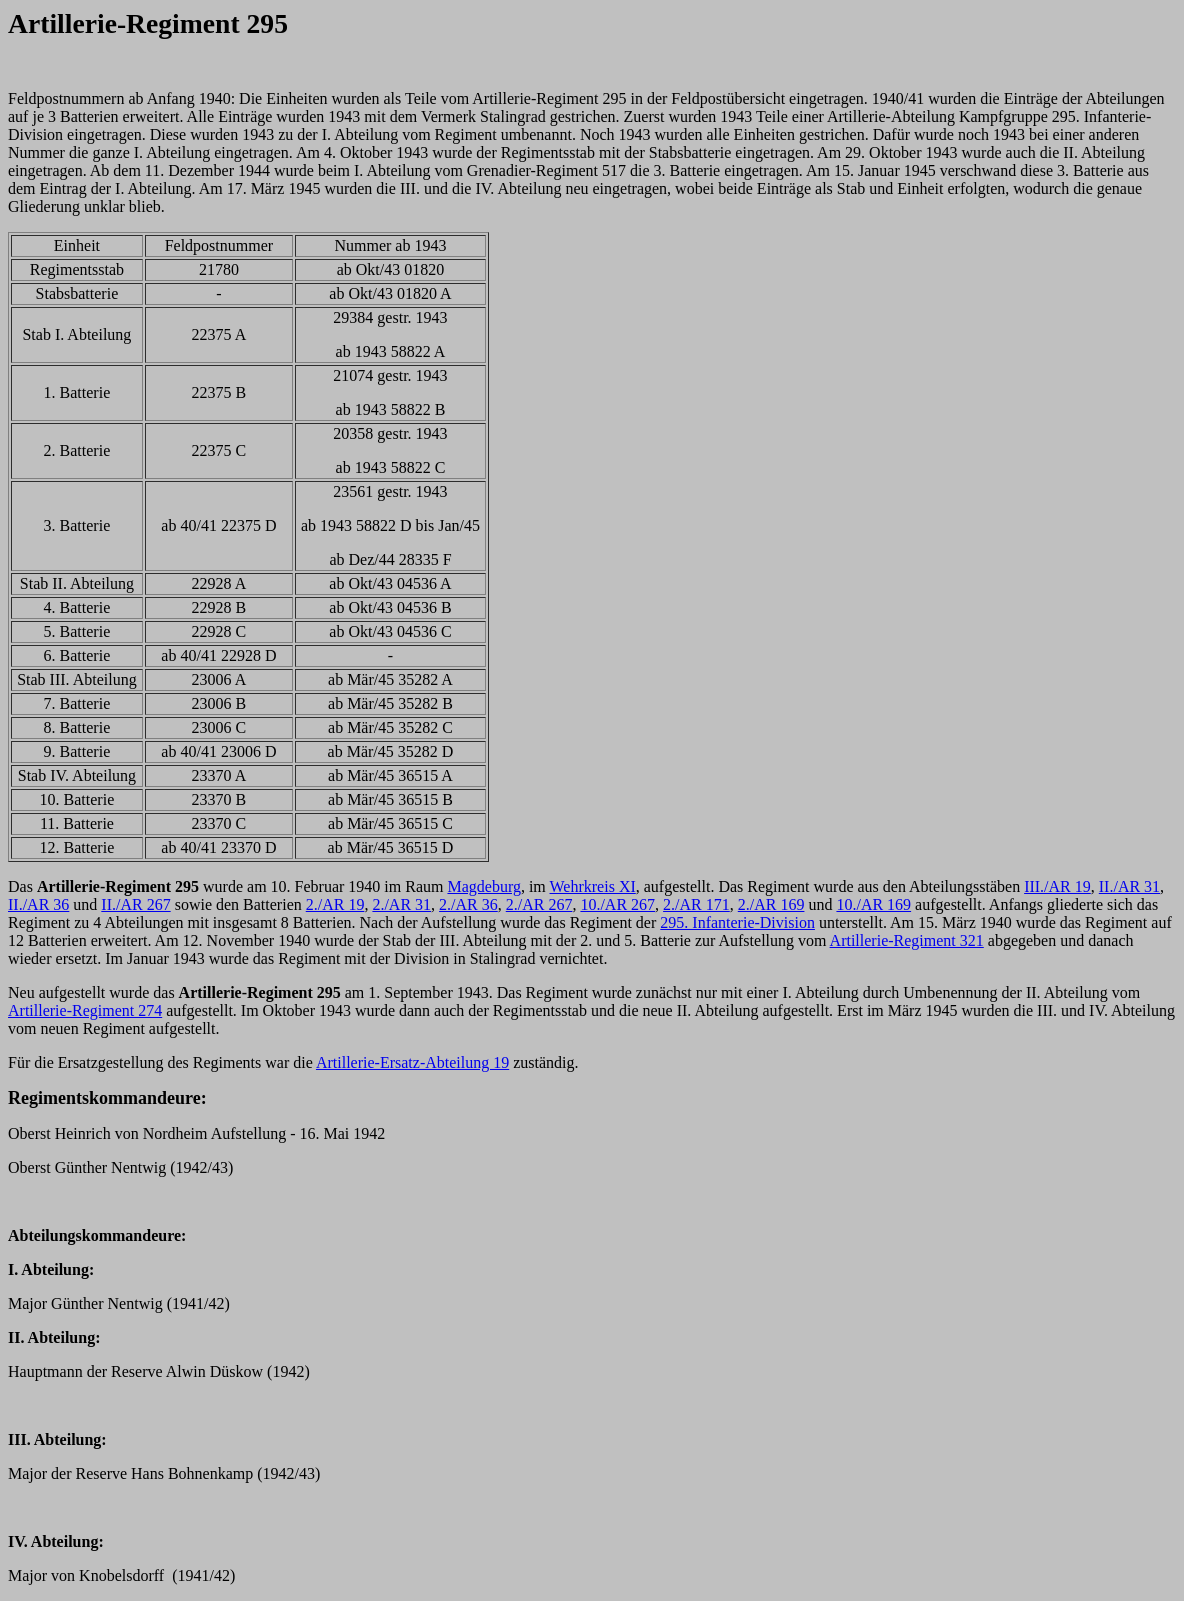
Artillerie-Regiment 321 (907, 940)
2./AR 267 (539, 904)
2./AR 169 (771, 904)
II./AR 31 (1129, 886)
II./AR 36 (38, 904)
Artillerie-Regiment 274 (85, 1010)
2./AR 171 (696, 904)
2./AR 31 (401, 904)
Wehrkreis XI (593, 886)
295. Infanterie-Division (737, 922)
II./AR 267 (135, 904)
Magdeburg (483, 886)
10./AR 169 (873, 904)
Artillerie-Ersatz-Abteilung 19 (412, 1062)
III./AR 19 (1057, 886)
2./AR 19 (335, 904)
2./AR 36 (468, 904)
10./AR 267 (617, 904)
